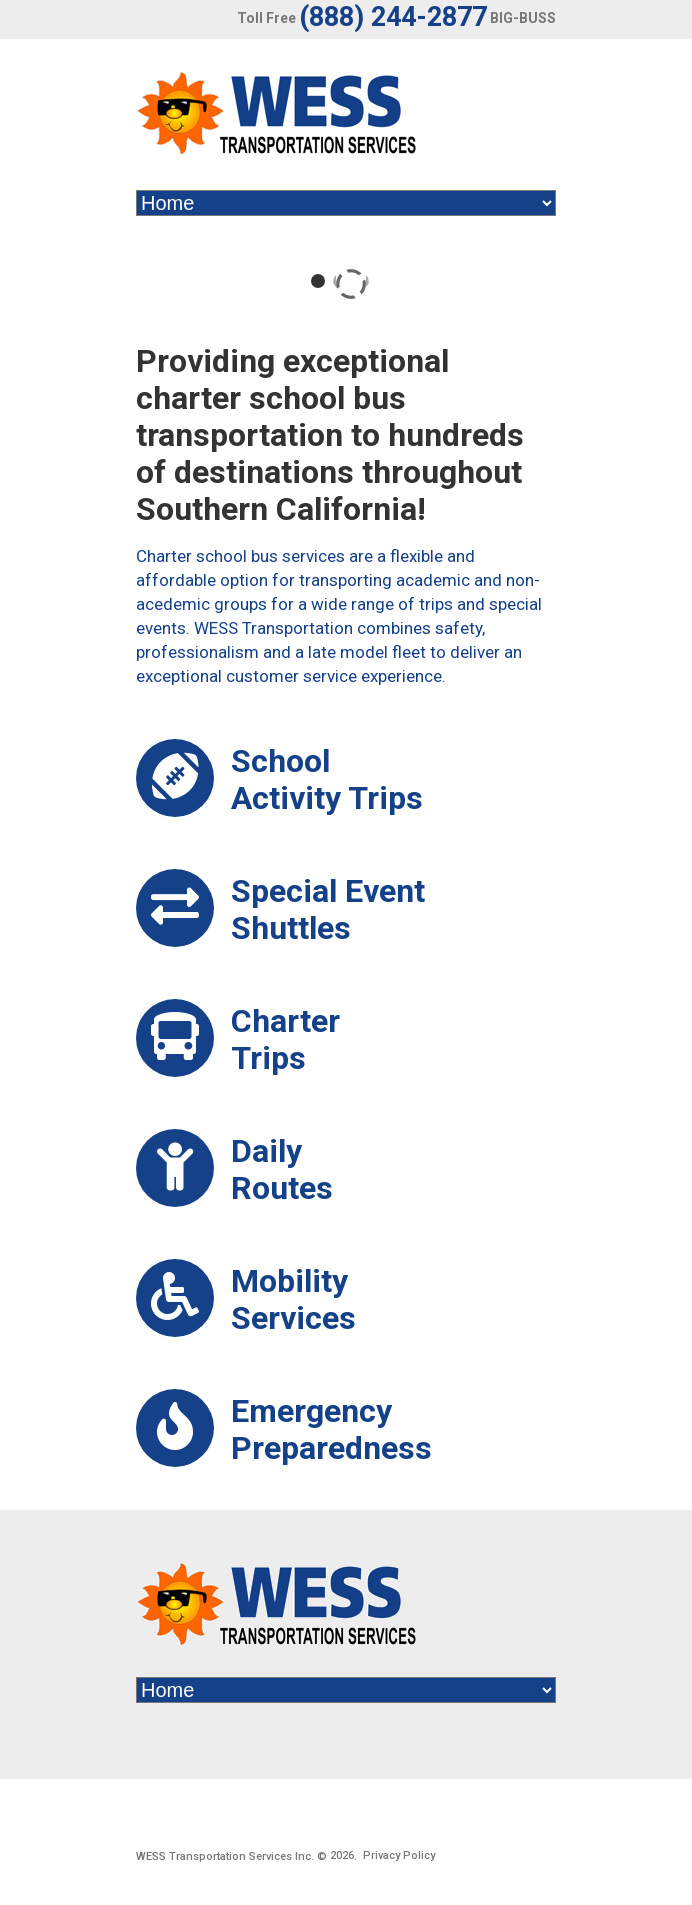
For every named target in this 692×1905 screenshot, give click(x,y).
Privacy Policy (399, 1855)
